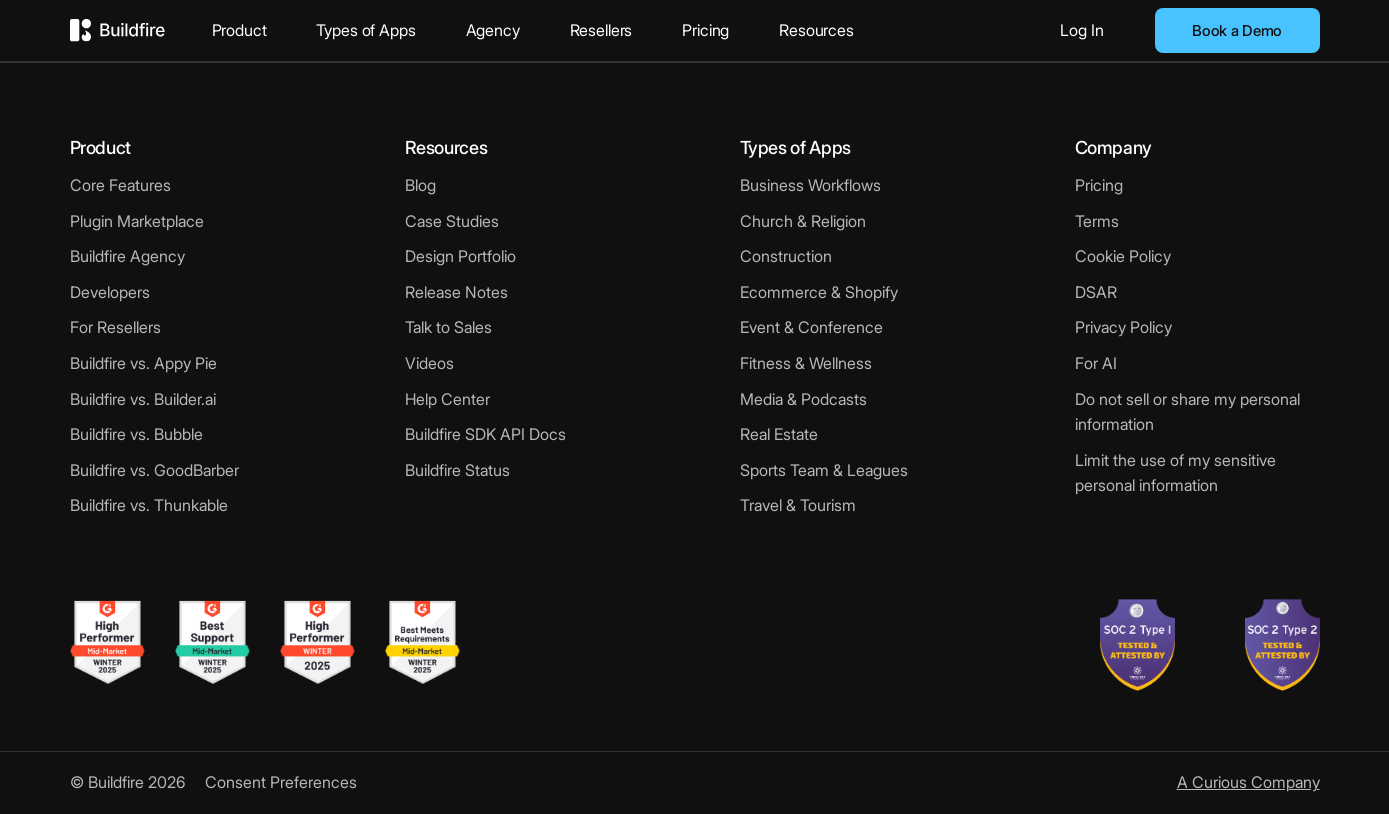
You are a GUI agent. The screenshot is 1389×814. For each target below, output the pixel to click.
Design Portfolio (460, 256)
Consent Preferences (281, 782)
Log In (1082, 30)
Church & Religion (803, 221)
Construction (786, 256)
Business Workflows (810, 185)
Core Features (120, 185)
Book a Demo (1237, 30)
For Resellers (115, 327)
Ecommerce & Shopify (819, 292)
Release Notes (456, 292)
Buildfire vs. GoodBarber (154, 470)
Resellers (601, 30)
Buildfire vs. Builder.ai (143, 399)
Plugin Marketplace (137, 221)
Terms (1097, 221)
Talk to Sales (448, 327)
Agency (493, 30)
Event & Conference (811, 327)
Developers (110, 292)
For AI (1096, 363)
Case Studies (452, 221)
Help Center (447, 399)
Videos (429, 363)
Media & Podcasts (803, 399)
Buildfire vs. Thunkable (149, 505)
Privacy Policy (1123, 327)
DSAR (1096, 292)
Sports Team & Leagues (824, 470)
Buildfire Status (457, 470)
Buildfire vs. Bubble (136, 434)
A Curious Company (1248, 782)
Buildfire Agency (127, 256)
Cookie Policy (1123, 256)
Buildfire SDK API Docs (485, 434)
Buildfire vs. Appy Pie (143, 363)
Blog (420, 185)
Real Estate (779, 434)
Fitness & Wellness (806, 363)
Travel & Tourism (798, 505)
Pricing (705, 30)
